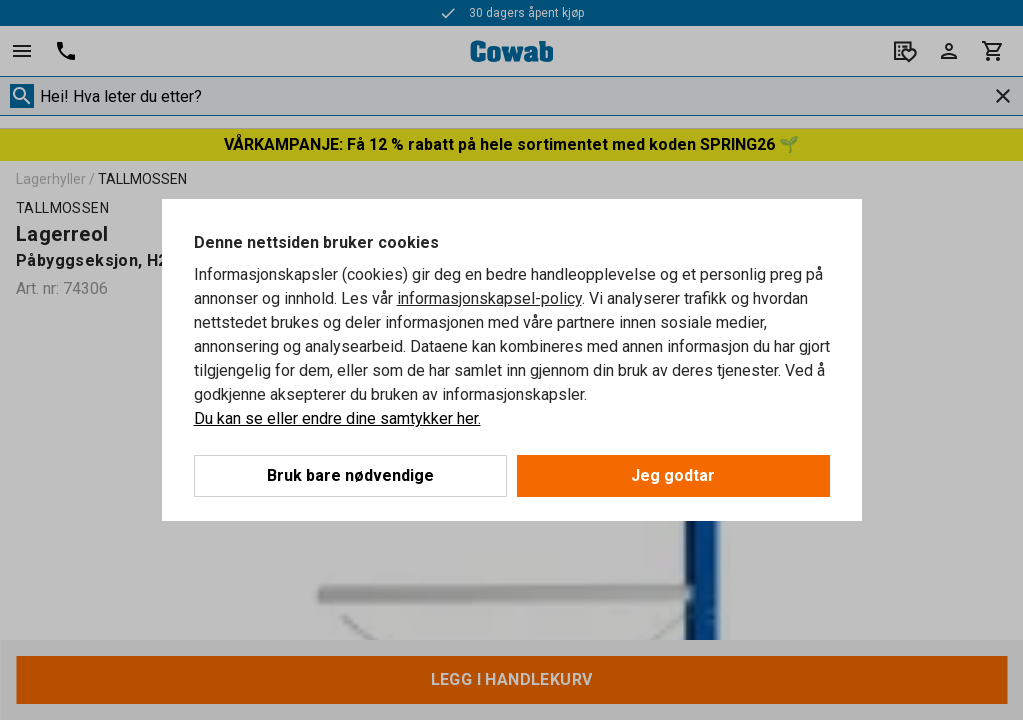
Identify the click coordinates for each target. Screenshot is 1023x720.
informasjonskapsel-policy (489, 298)
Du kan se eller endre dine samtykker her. (337, 418)
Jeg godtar (673, 475)
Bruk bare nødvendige (350, 475)
